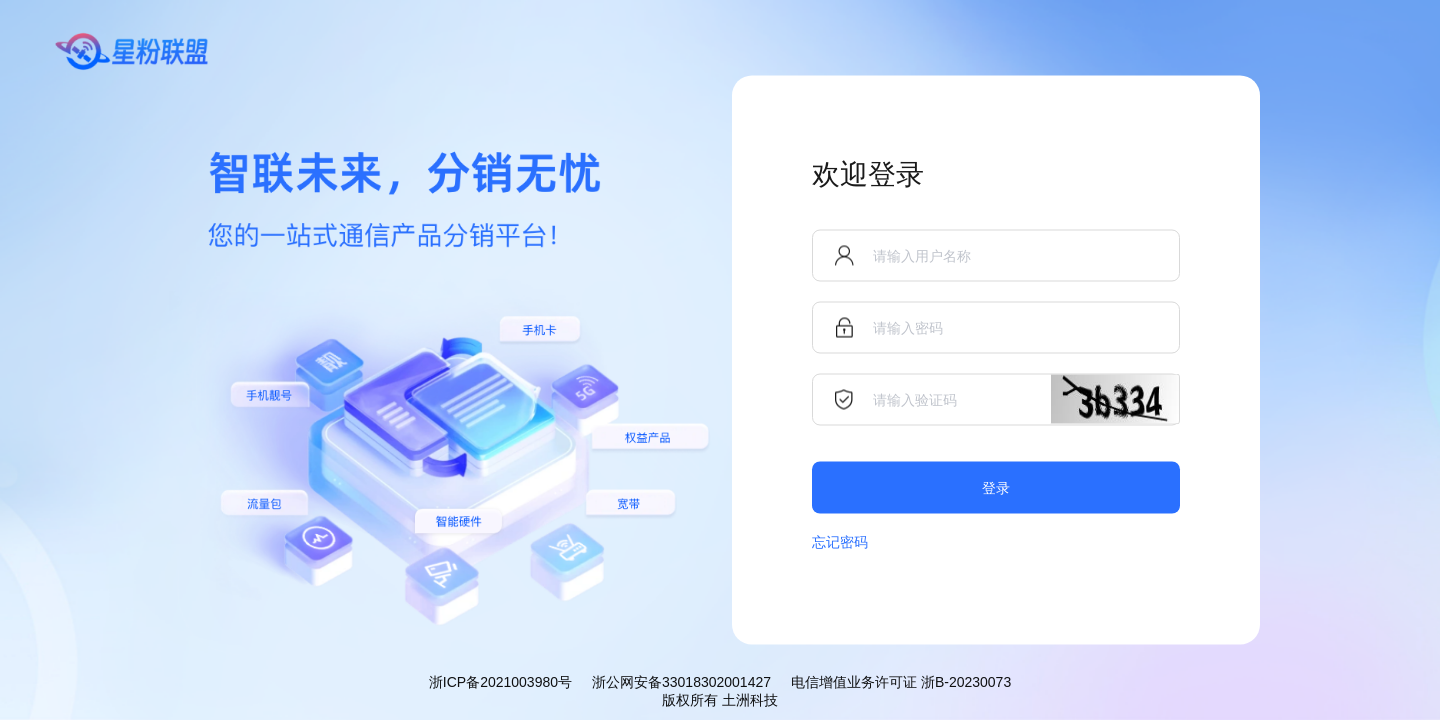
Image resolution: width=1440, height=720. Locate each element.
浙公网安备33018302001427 (681, 682)
